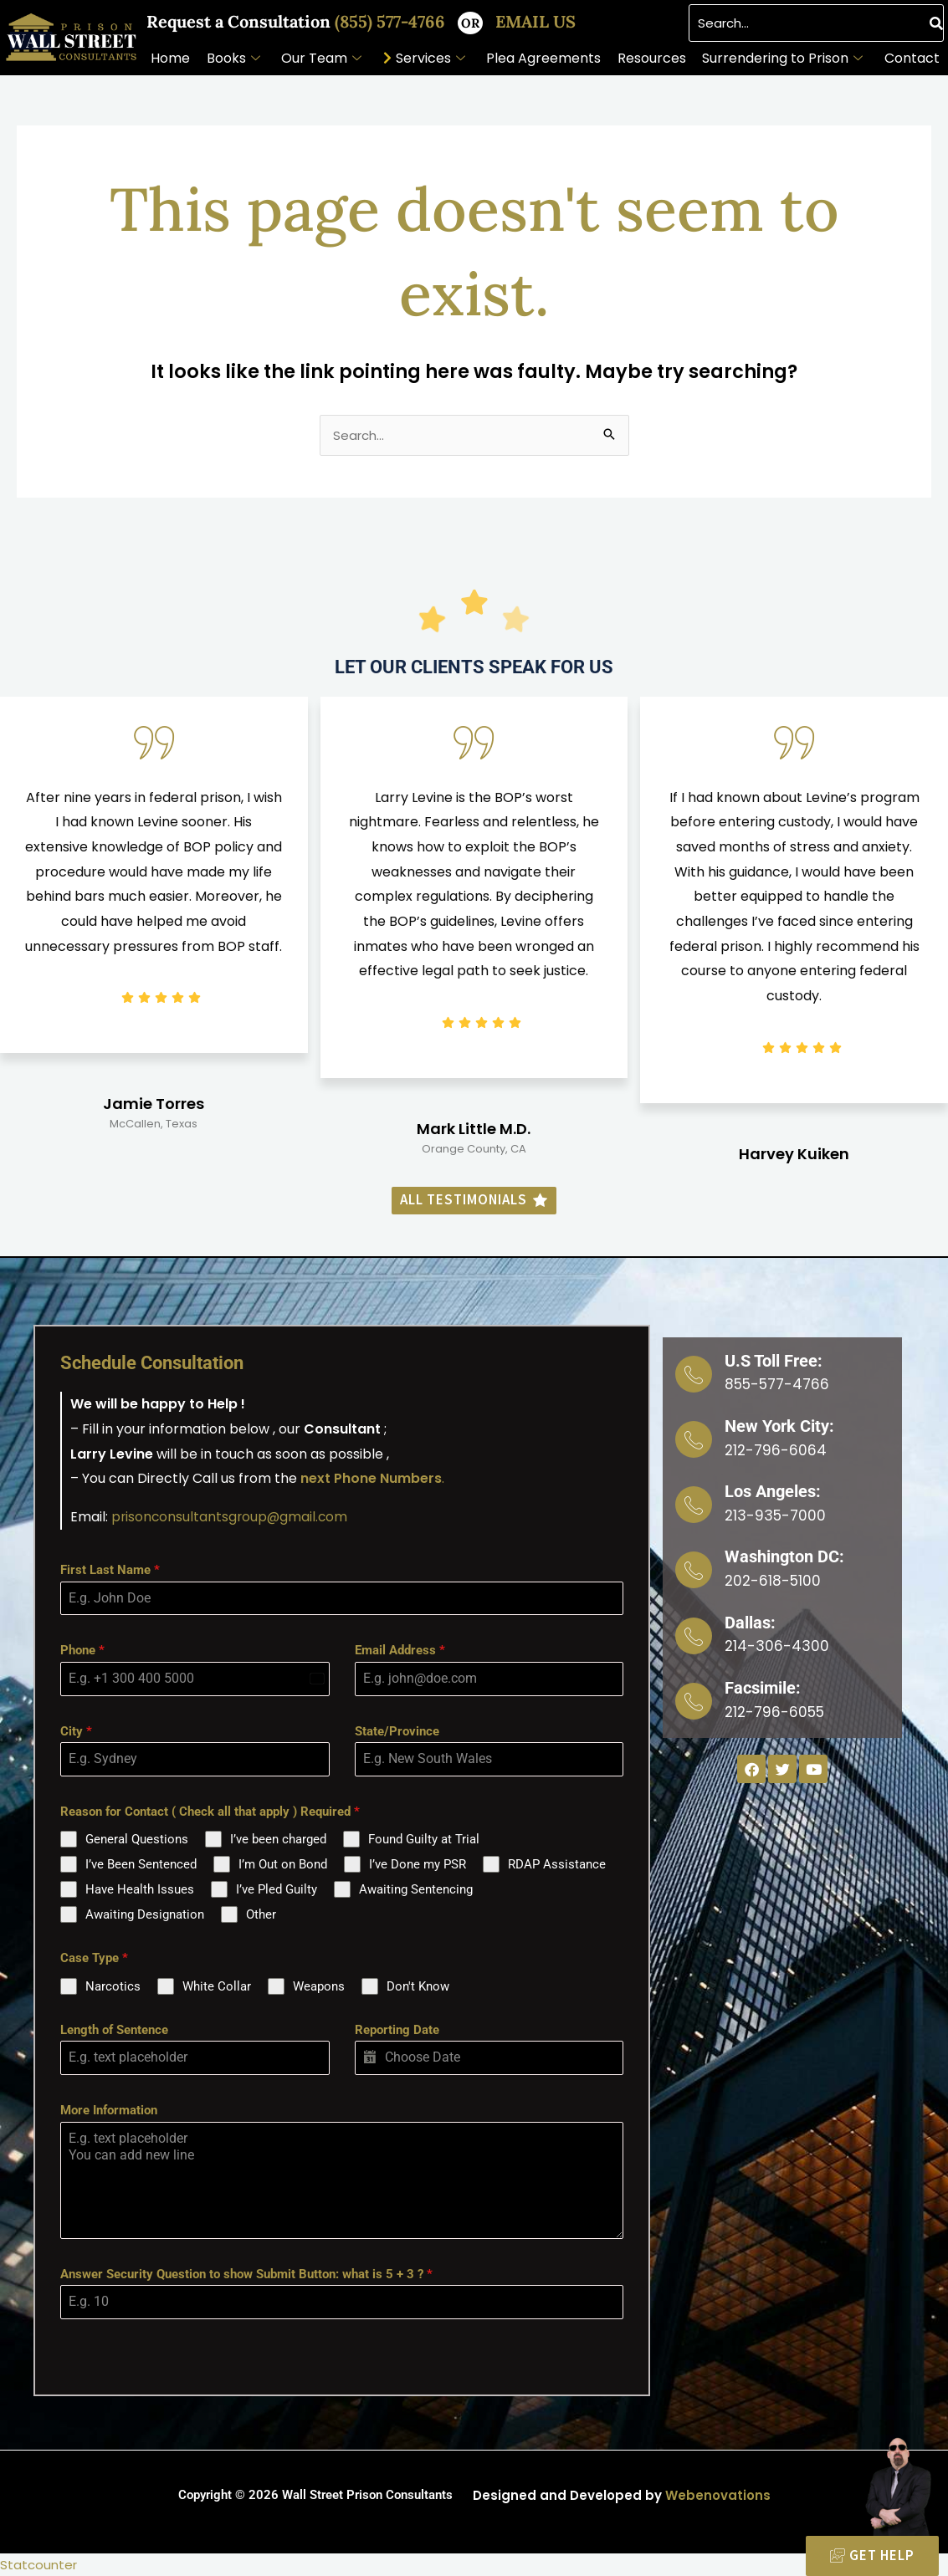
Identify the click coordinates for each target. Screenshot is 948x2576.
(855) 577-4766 (392, 21)
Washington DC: (784, 1555)
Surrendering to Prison (782, 58)
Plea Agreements (543, 58)
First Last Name (110, 1569)
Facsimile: (763, 1684)
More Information (108, 2110)
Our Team (321, 58)
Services (430, 58)
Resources (651, 58)
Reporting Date (397, 2029)
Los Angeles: (773, 1490)
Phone (82, 1650)
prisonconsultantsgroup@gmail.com (231, 1516)
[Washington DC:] (693, 1568)
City (76, 1730)
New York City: (779, 1425)
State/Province (397, 1730)
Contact (912, 58)
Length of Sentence (114, 2029)
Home (170, 58)
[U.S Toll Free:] (693, 1373)
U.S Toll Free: (773, 1361)
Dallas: (750, 1620)
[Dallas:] (693, 1633)
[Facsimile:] (693, 1697)
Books (233, 58)
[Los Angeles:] (693, 1503)
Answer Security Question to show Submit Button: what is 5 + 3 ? (246, 2273)
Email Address (400, 1650)
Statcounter (38, 2564)
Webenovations (718, 2495)
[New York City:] (693, 1438)
